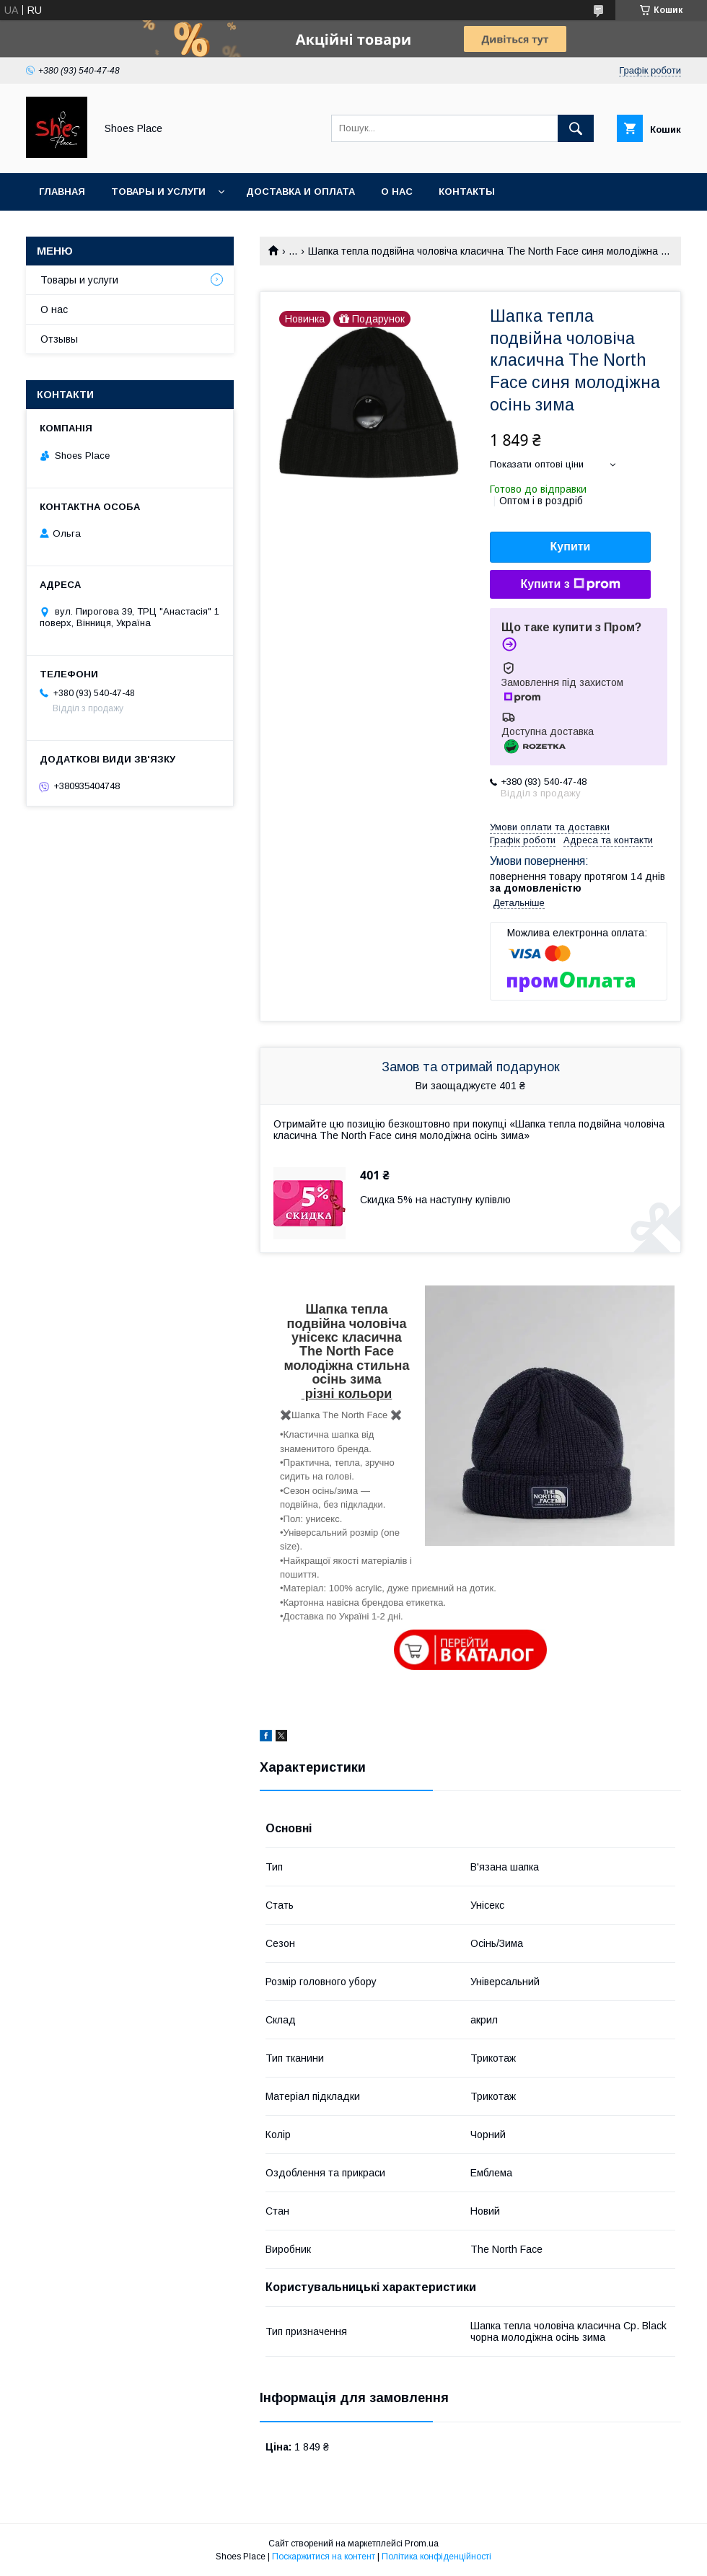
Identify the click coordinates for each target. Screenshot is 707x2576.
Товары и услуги (158, 191)
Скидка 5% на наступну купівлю (435, 1199)
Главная (62, 191)
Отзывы (59, 339)
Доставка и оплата (300, 191)
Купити (570, 546)
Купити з (570, 584)
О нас (397, 191)
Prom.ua (422, 2543)
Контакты (467, 191)
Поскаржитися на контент (323, 2556)
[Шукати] (576, 128)
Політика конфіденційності (436, 2556)
